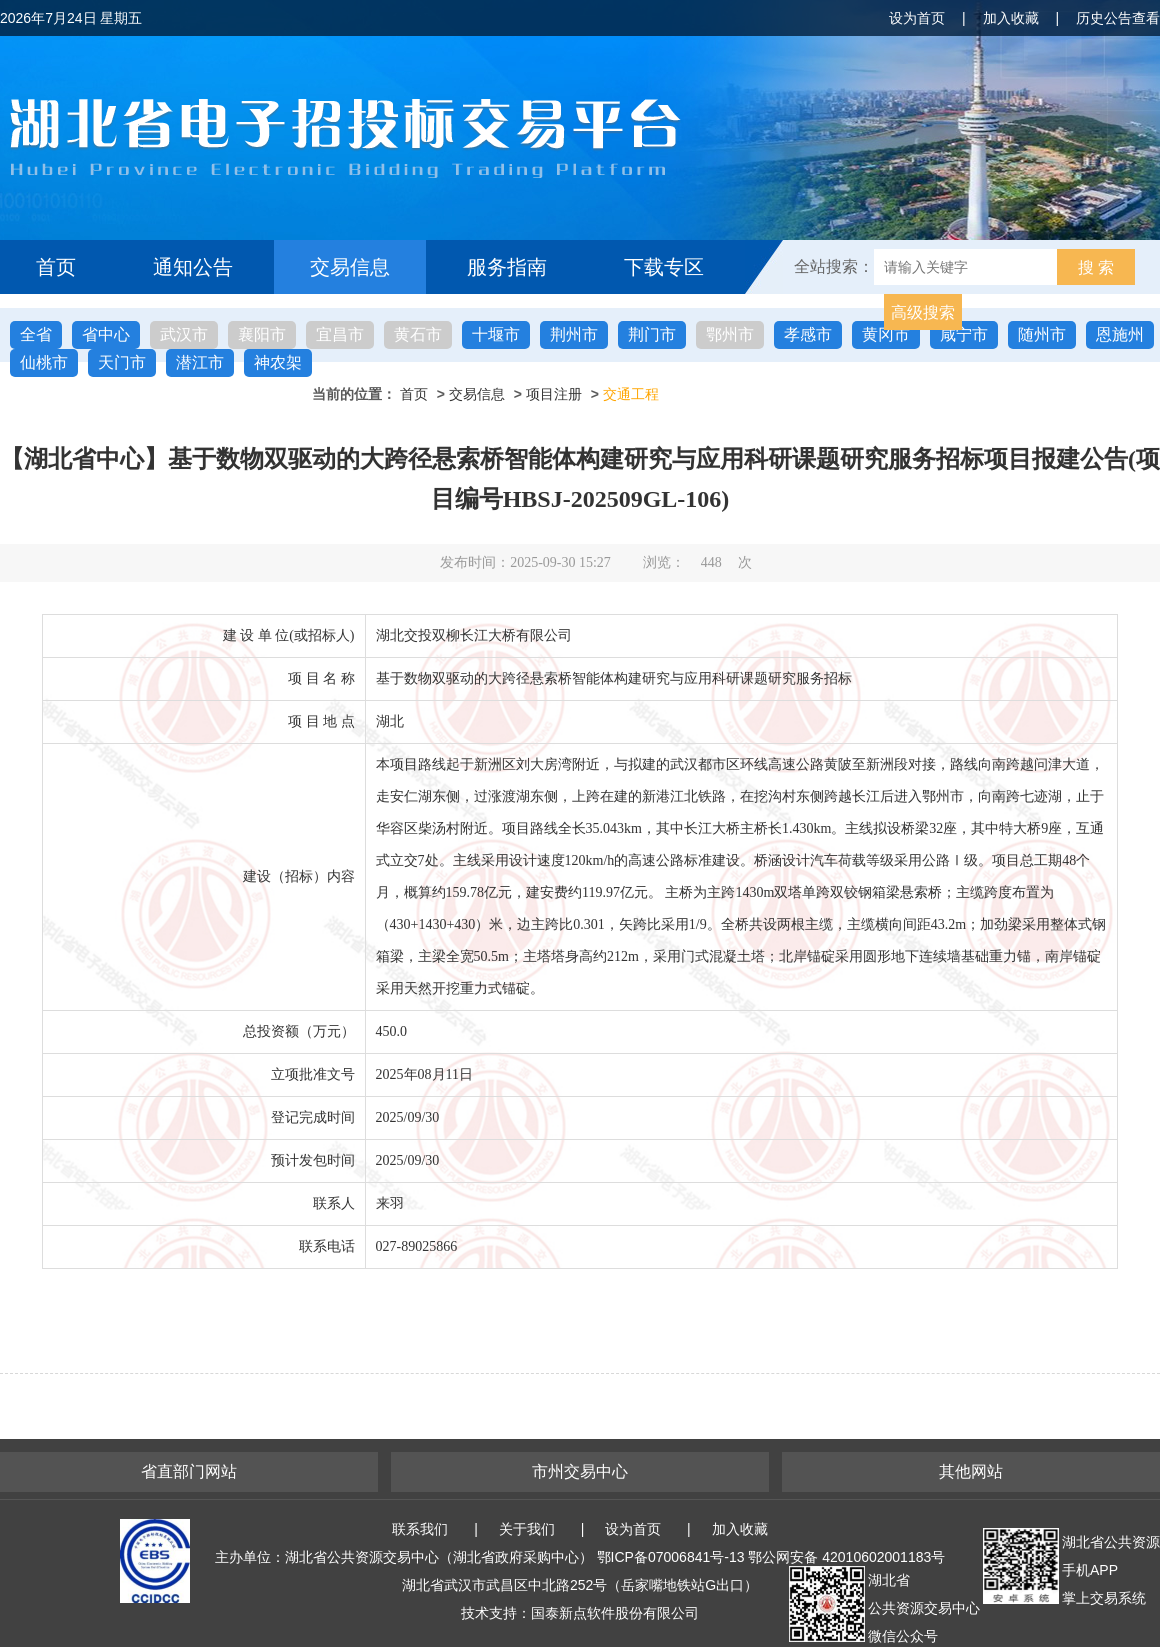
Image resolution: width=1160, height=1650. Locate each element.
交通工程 (631, 394)
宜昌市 (340, 334)
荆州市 (574, 334)
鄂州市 (730, 334)
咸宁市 (964, 334)
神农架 (278, 362)
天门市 (122, 362)
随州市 (1042, 334)
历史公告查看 (1118, 18)
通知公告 (193, 267)
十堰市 (496, 334)
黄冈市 (886, 334)
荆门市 (652, 334)
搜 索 (1096, 267)
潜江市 (200, 362)
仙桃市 (44, 362)
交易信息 (350, 267)
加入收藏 (1011, 18)
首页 (56, 267)
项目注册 (554, 394)
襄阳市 (262, 334)
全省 (36, 334)
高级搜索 (923, 312)
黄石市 (418, 334)
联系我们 (420, 1529)
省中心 (106, 334)
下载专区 (664, 267)
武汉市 (184, 334)
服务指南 (507, 267)
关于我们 (527, 1529)
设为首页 (917, 18)
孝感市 (808, 334)
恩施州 (1120, 334)
